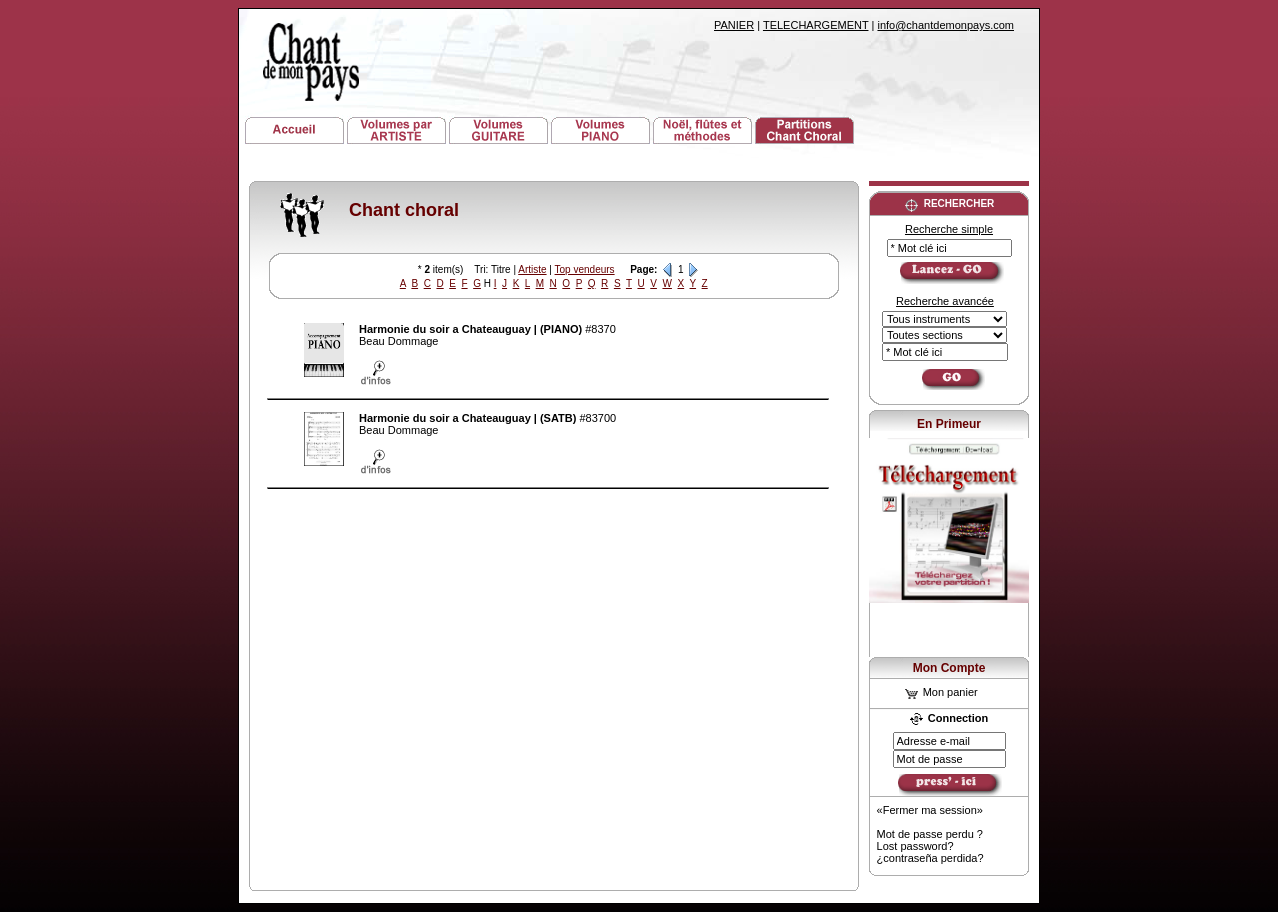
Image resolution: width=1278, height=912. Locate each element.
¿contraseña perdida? (930, 858)
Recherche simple (949, 229)
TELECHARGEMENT (816, 25)
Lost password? (915, 846)
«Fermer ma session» (930, 810)
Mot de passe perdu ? (930, 834)
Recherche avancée (945, 301)
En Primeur (949, 424)
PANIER (734, 25)
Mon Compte (949, 668)
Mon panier (941, 692)
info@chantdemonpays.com (945, 25)
